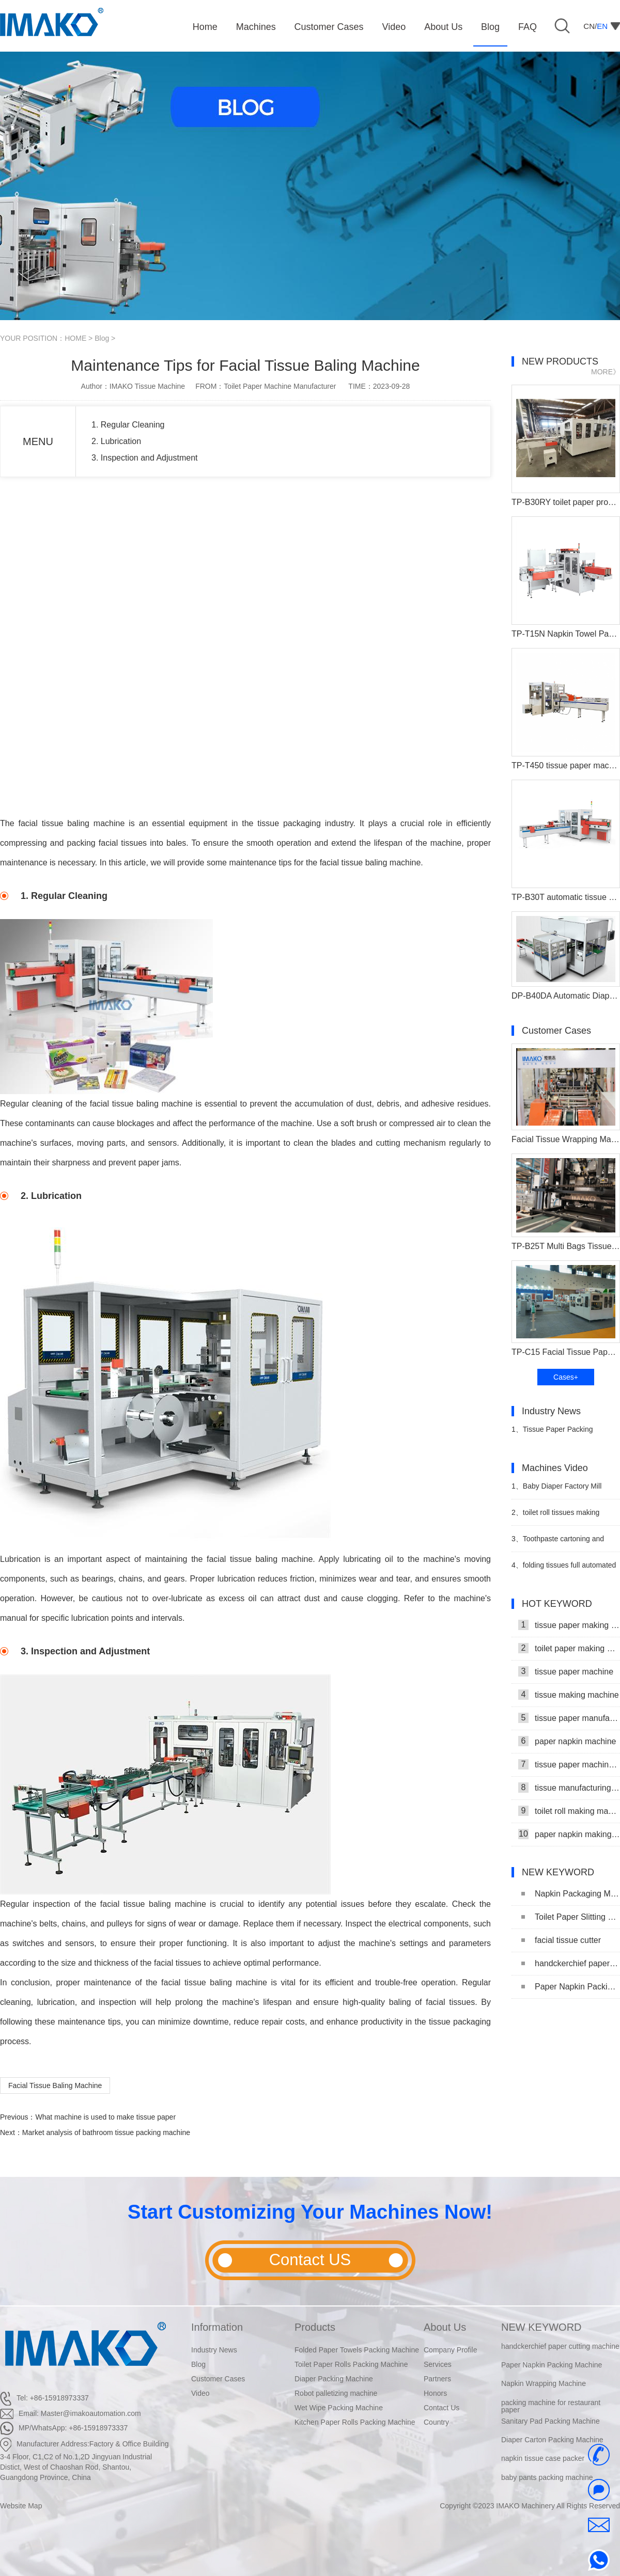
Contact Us (441, 2408)
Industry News (214, 2350)
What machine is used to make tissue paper (105, 2117)
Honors (435, 2393)
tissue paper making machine (569, 1625)
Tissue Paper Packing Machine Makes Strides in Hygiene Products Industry (554, 1433)
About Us (445, 2327)
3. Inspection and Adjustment (144, 457)
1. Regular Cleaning (127, 424)
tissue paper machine (565, 1671)
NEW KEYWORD (541, 2327)
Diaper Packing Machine (334, 2379)
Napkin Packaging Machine (570, 1893)
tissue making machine (568, 1694)
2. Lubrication (116, 441)
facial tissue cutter (561, 1940)
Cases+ (565, 1377)
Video (200, 2393)
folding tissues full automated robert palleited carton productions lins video (564, 1569)
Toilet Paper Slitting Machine (570, 1917)
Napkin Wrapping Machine (543, 2384)
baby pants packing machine (547, 2478)
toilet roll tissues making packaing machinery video (555, 1516)
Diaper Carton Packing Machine (552, 2440)
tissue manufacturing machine (569, 1787)
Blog (102, 338)
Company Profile (450, 2350)
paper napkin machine (567, 1741)
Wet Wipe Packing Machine (339, 2408)
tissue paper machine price (569, 1764)
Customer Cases (218, 2379)
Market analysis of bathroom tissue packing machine (106, 2132)
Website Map (21, 2506)
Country (436, 2422)
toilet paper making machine (569, 1648)
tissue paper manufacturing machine (569, 1718)
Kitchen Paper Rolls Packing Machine (355, 2422)
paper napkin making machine (569, 1834)
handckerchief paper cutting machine (570, 1963)
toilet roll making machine (569, 1811)
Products (315, 2327)
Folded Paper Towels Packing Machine (357, 2350)
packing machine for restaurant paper (550, 2406)
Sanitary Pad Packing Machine (550, 2422)
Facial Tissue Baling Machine (55, 2085)
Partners (437, 2379)
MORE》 (605, 372)
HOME (75, 338)
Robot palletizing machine (336, 2393)
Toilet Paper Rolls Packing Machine (351, 2364)
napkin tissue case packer (542, 2459)
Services (438, 2364)
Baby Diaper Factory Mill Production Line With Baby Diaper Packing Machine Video (561, 1490)
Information (217, 2327)
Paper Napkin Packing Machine (570, 1986)
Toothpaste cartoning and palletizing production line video (562, 1543)
